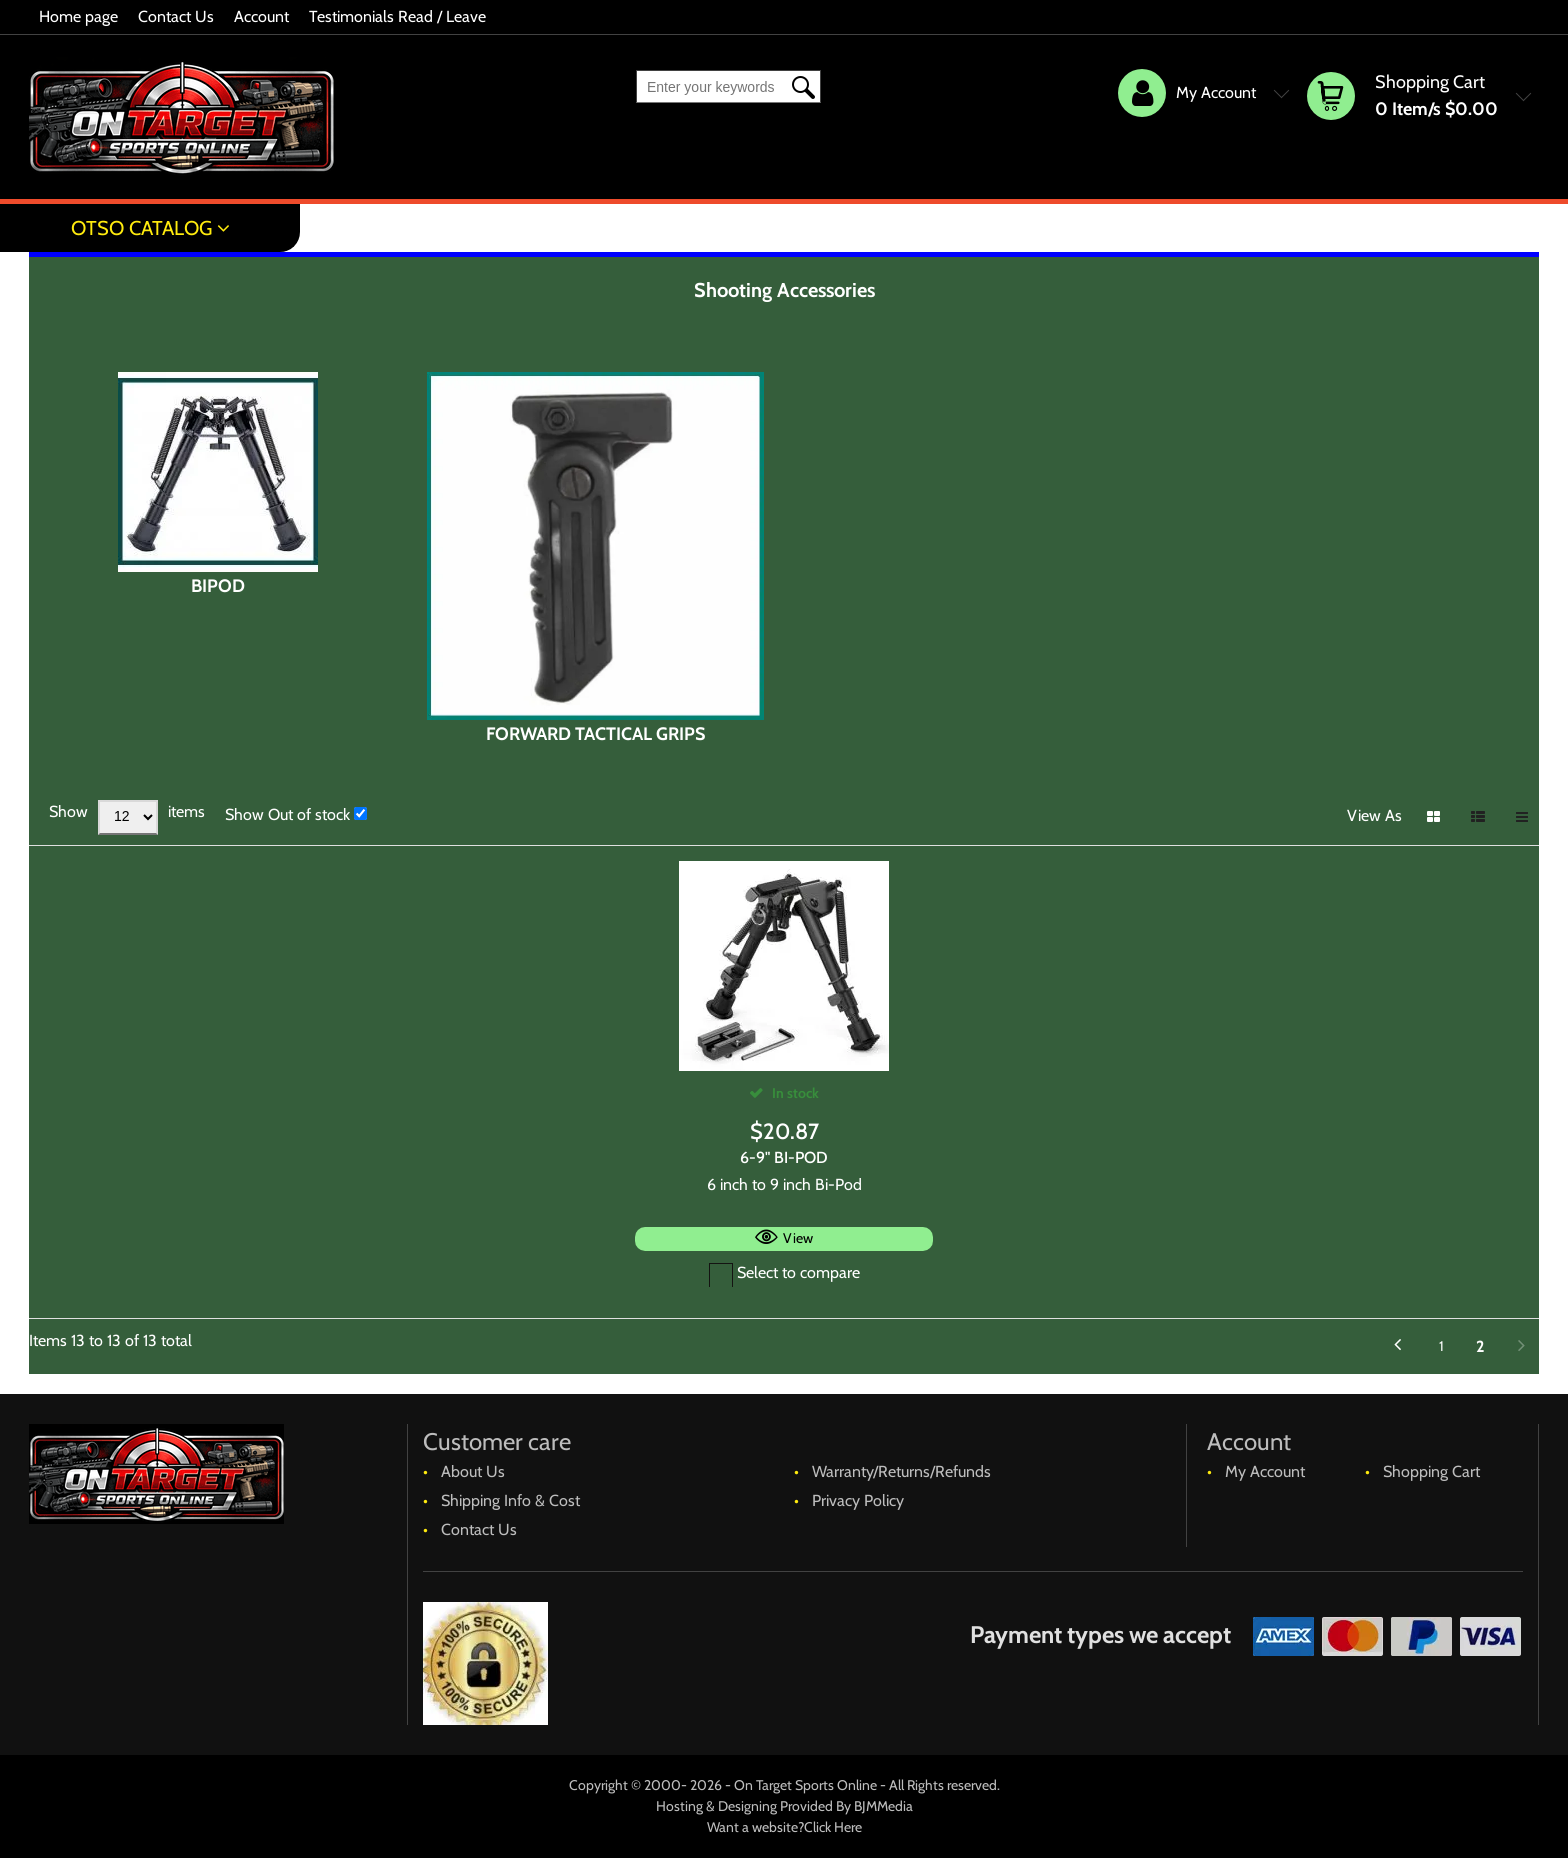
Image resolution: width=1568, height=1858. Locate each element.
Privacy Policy (858, 1500)
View (798, 1238)
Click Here (833, 1827)
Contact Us (176, 16)
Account (261, 16)
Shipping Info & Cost (510, 1500)
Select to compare (784, 1272)
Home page (78, 16)
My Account (1265, 1471)
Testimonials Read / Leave (397, 16)
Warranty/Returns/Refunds (901, 1471)
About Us (473, 1471)
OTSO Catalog (141, 228)
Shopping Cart (1431, 1471)
